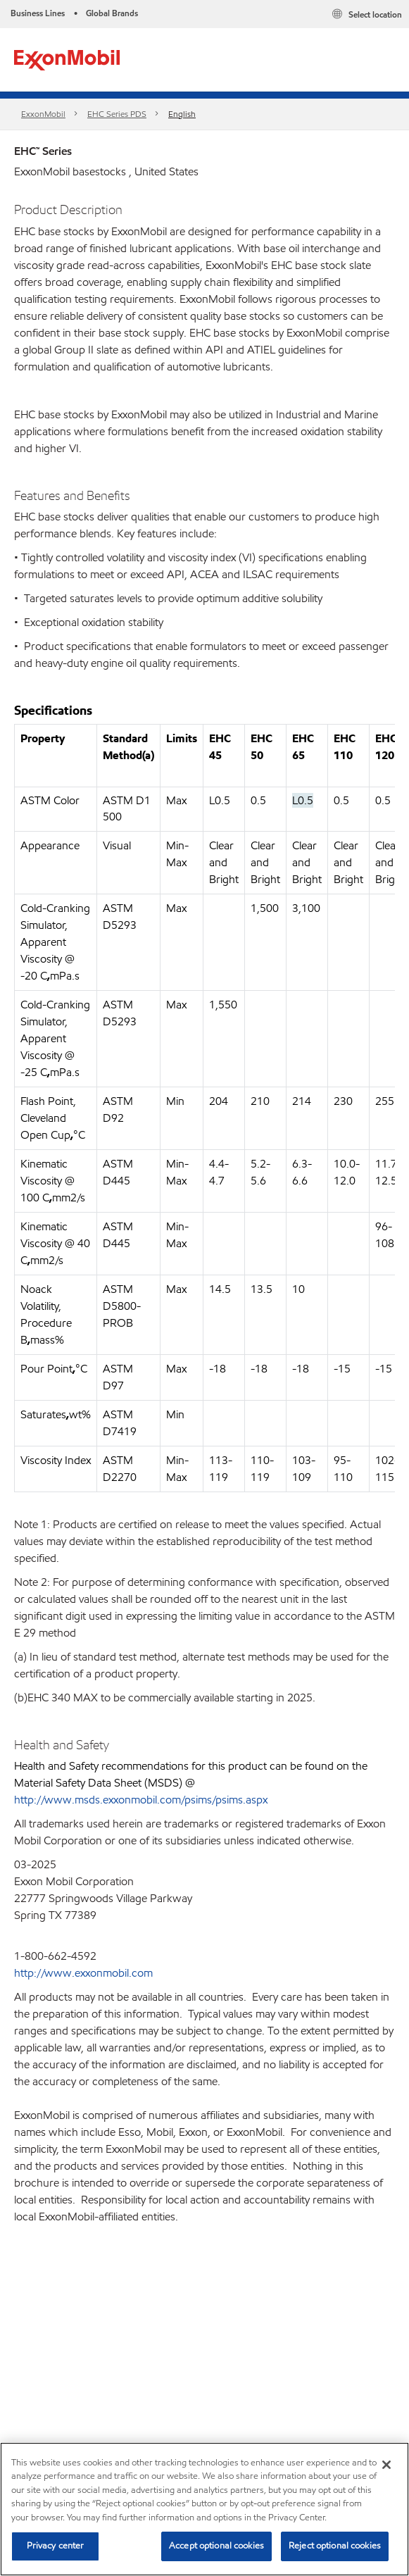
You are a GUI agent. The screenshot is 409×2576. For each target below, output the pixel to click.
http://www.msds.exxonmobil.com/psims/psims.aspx (141, 1799)
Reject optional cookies (335, 2545)
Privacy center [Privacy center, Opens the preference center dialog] (55, 2545)
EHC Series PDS (116, 114)
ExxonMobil (43, 114)
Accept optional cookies (216, 2545)
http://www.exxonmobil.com (83, 1972)
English (182, 114)
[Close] (386, 2464)
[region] (204, 2509)
